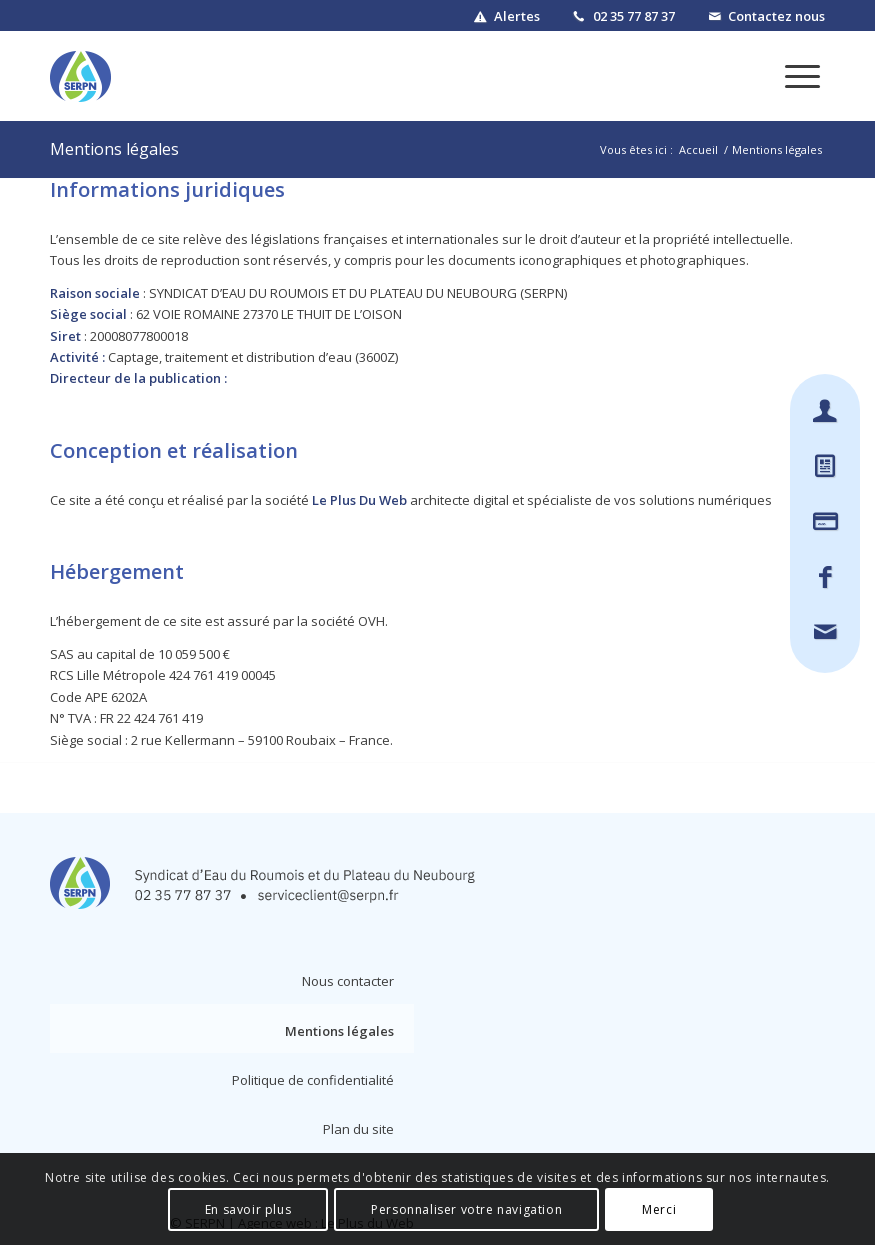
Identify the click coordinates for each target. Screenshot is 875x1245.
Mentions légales (114, 149)
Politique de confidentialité (313, 1080)
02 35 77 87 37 (634, 16)
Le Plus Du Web (359, 500)
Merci (659, 1209)
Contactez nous (776, 16)
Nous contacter (348, 981)
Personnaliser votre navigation (466, 1209)
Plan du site (358, 1129)
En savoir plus (248, 1209)
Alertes (517, 16)
